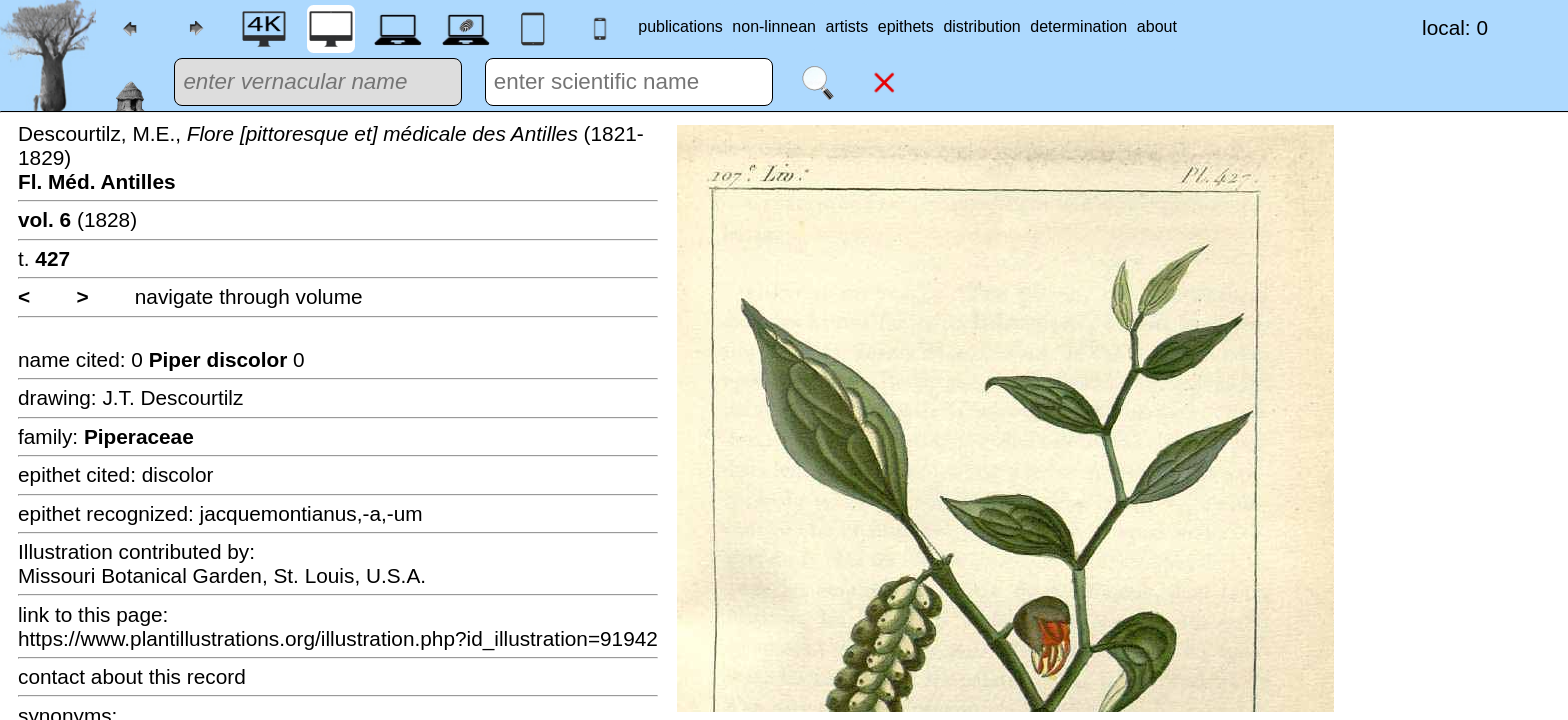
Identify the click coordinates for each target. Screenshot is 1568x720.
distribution (981, 26)
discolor (178, 474)
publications (680, 26)
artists (847, 26)
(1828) (77, 219)
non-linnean (774, 26)
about (1157, 26)
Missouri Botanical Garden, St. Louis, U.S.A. (222, 575)
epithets (906, 26)
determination (1078, 26)
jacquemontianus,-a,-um (311, 513)
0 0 (217, 359)
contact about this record (132, 676)
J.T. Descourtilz (172, 397)
